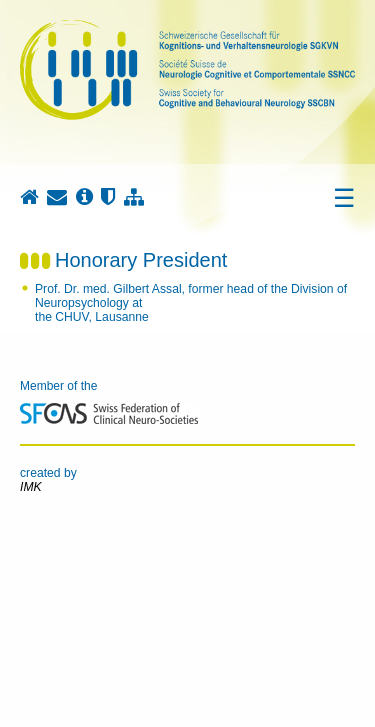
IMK (31, 487)
